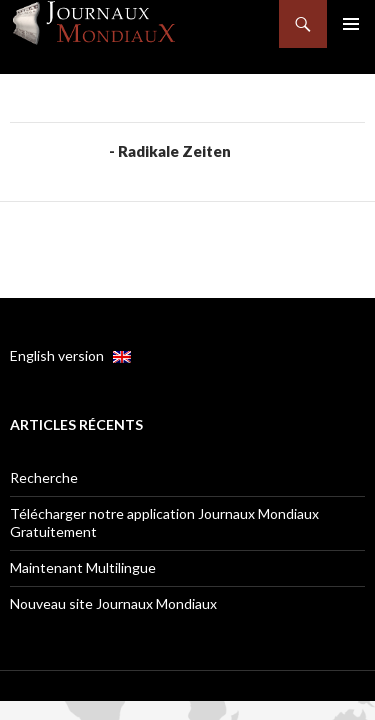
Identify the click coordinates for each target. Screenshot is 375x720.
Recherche (44, 477)
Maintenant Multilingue (83, 567)
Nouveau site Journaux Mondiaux (113, 603)
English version (70, 355)
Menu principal (351, 24)
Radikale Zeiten (174, 151)
